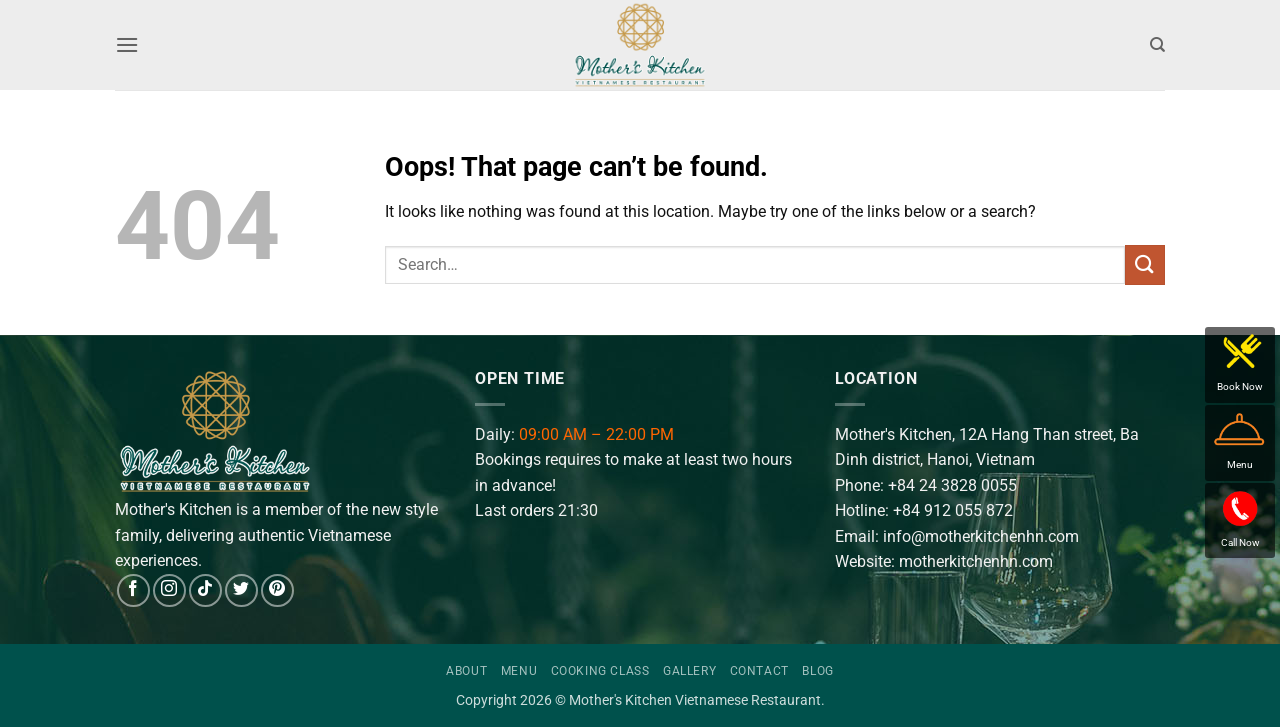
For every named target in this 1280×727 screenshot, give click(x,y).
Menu (519, 671)
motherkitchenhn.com (976, 561)
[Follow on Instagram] (169, 590)
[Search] (1157, 45)
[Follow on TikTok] (205, 590)
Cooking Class (600, 671)
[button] (127, 44)
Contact (759, 671)
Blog (817, 671)
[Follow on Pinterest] (277, 590)
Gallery (689, 671)
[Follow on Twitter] (241, 590)
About (466, 671)
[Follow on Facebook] (133, 590)
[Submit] (1145, 264)
